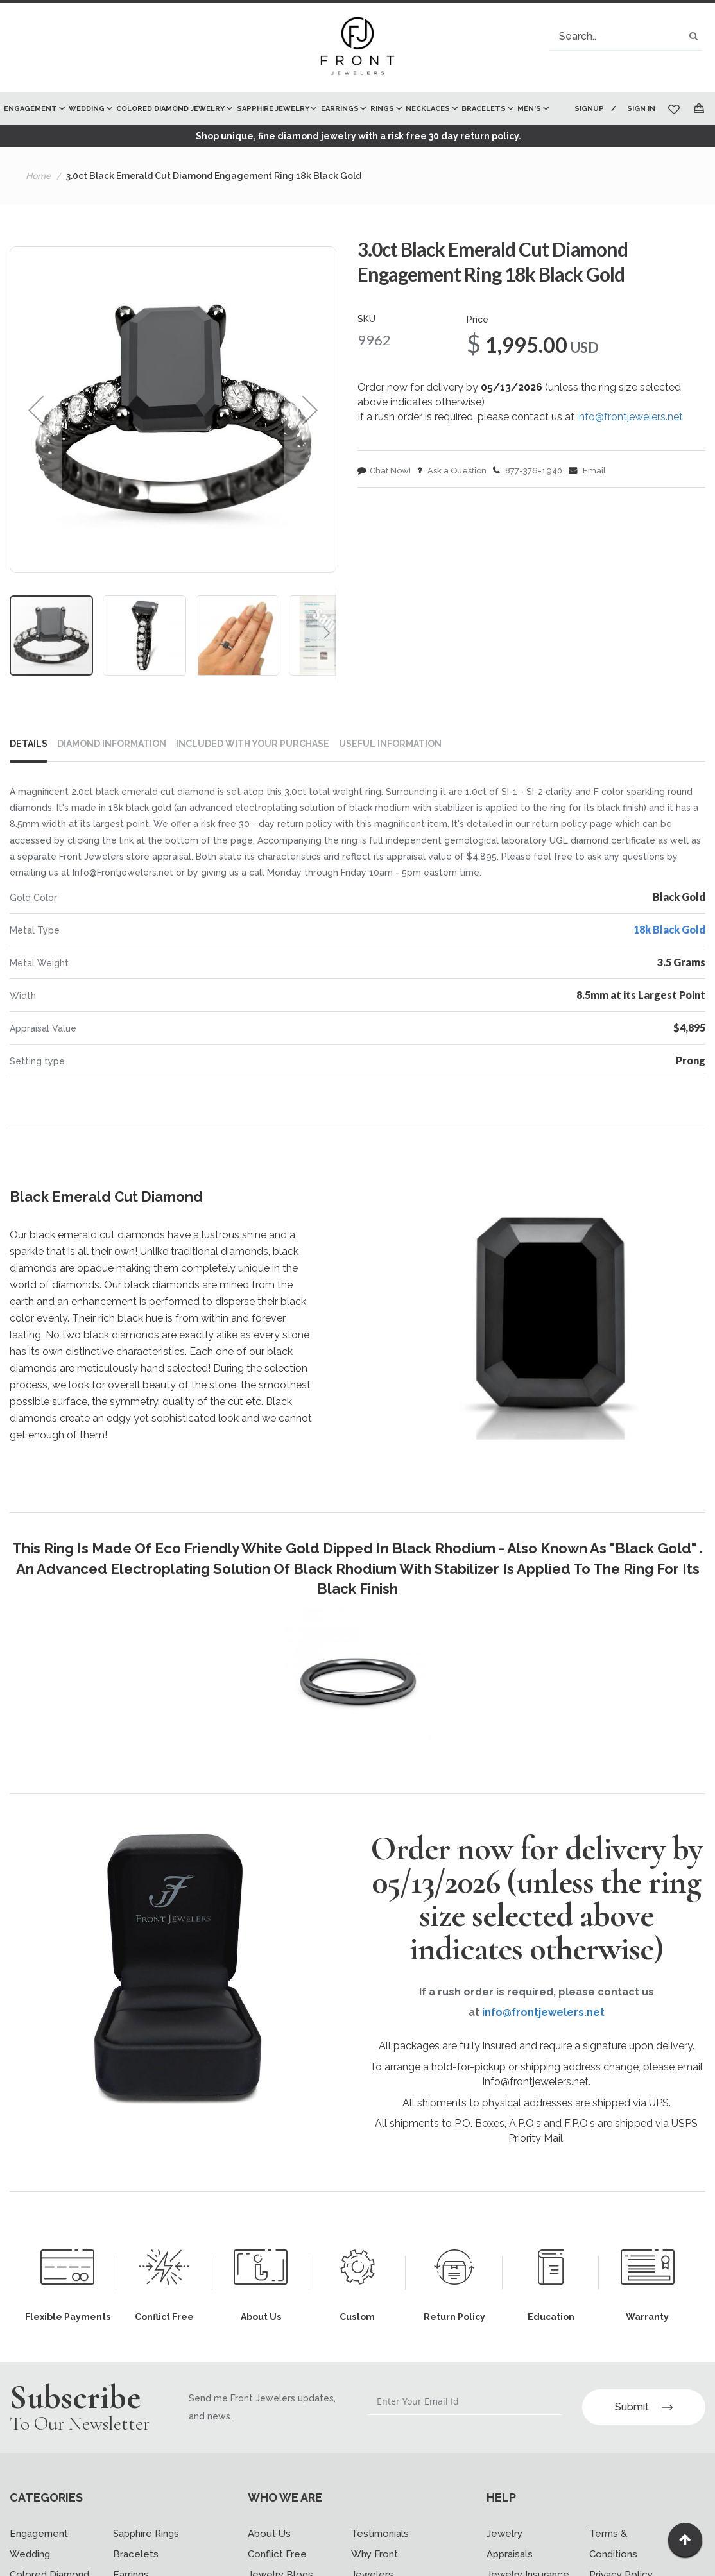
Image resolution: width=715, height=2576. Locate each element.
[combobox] (625, 36)
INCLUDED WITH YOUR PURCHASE (252, 743)
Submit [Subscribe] (644, 2398)
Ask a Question (452, 470)
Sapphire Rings (146, 2524)
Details (28, 743)
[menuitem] (33, 108)
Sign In (641, 109)
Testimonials (380, 2524)
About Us (269, 2524)
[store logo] (357, 47)
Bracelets (136, 2545)
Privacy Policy (621, 2566)
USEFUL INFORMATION (390, 743)
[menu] (282, 108)
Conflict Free (277, 2545)
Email (587, 470)
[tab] (34, 746)
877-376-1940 (527, 470)
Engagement (39, 2524)
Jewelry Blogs (280, 2566)
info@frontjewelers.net (630, 417)
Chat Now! (384, 470)
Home (38, 176)
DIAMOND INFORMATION (111, 743)
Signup (586, 109)
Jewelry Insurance (528, 2566)
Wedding (30, 2545)
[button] (36, 409)
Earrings (131, 2566)
